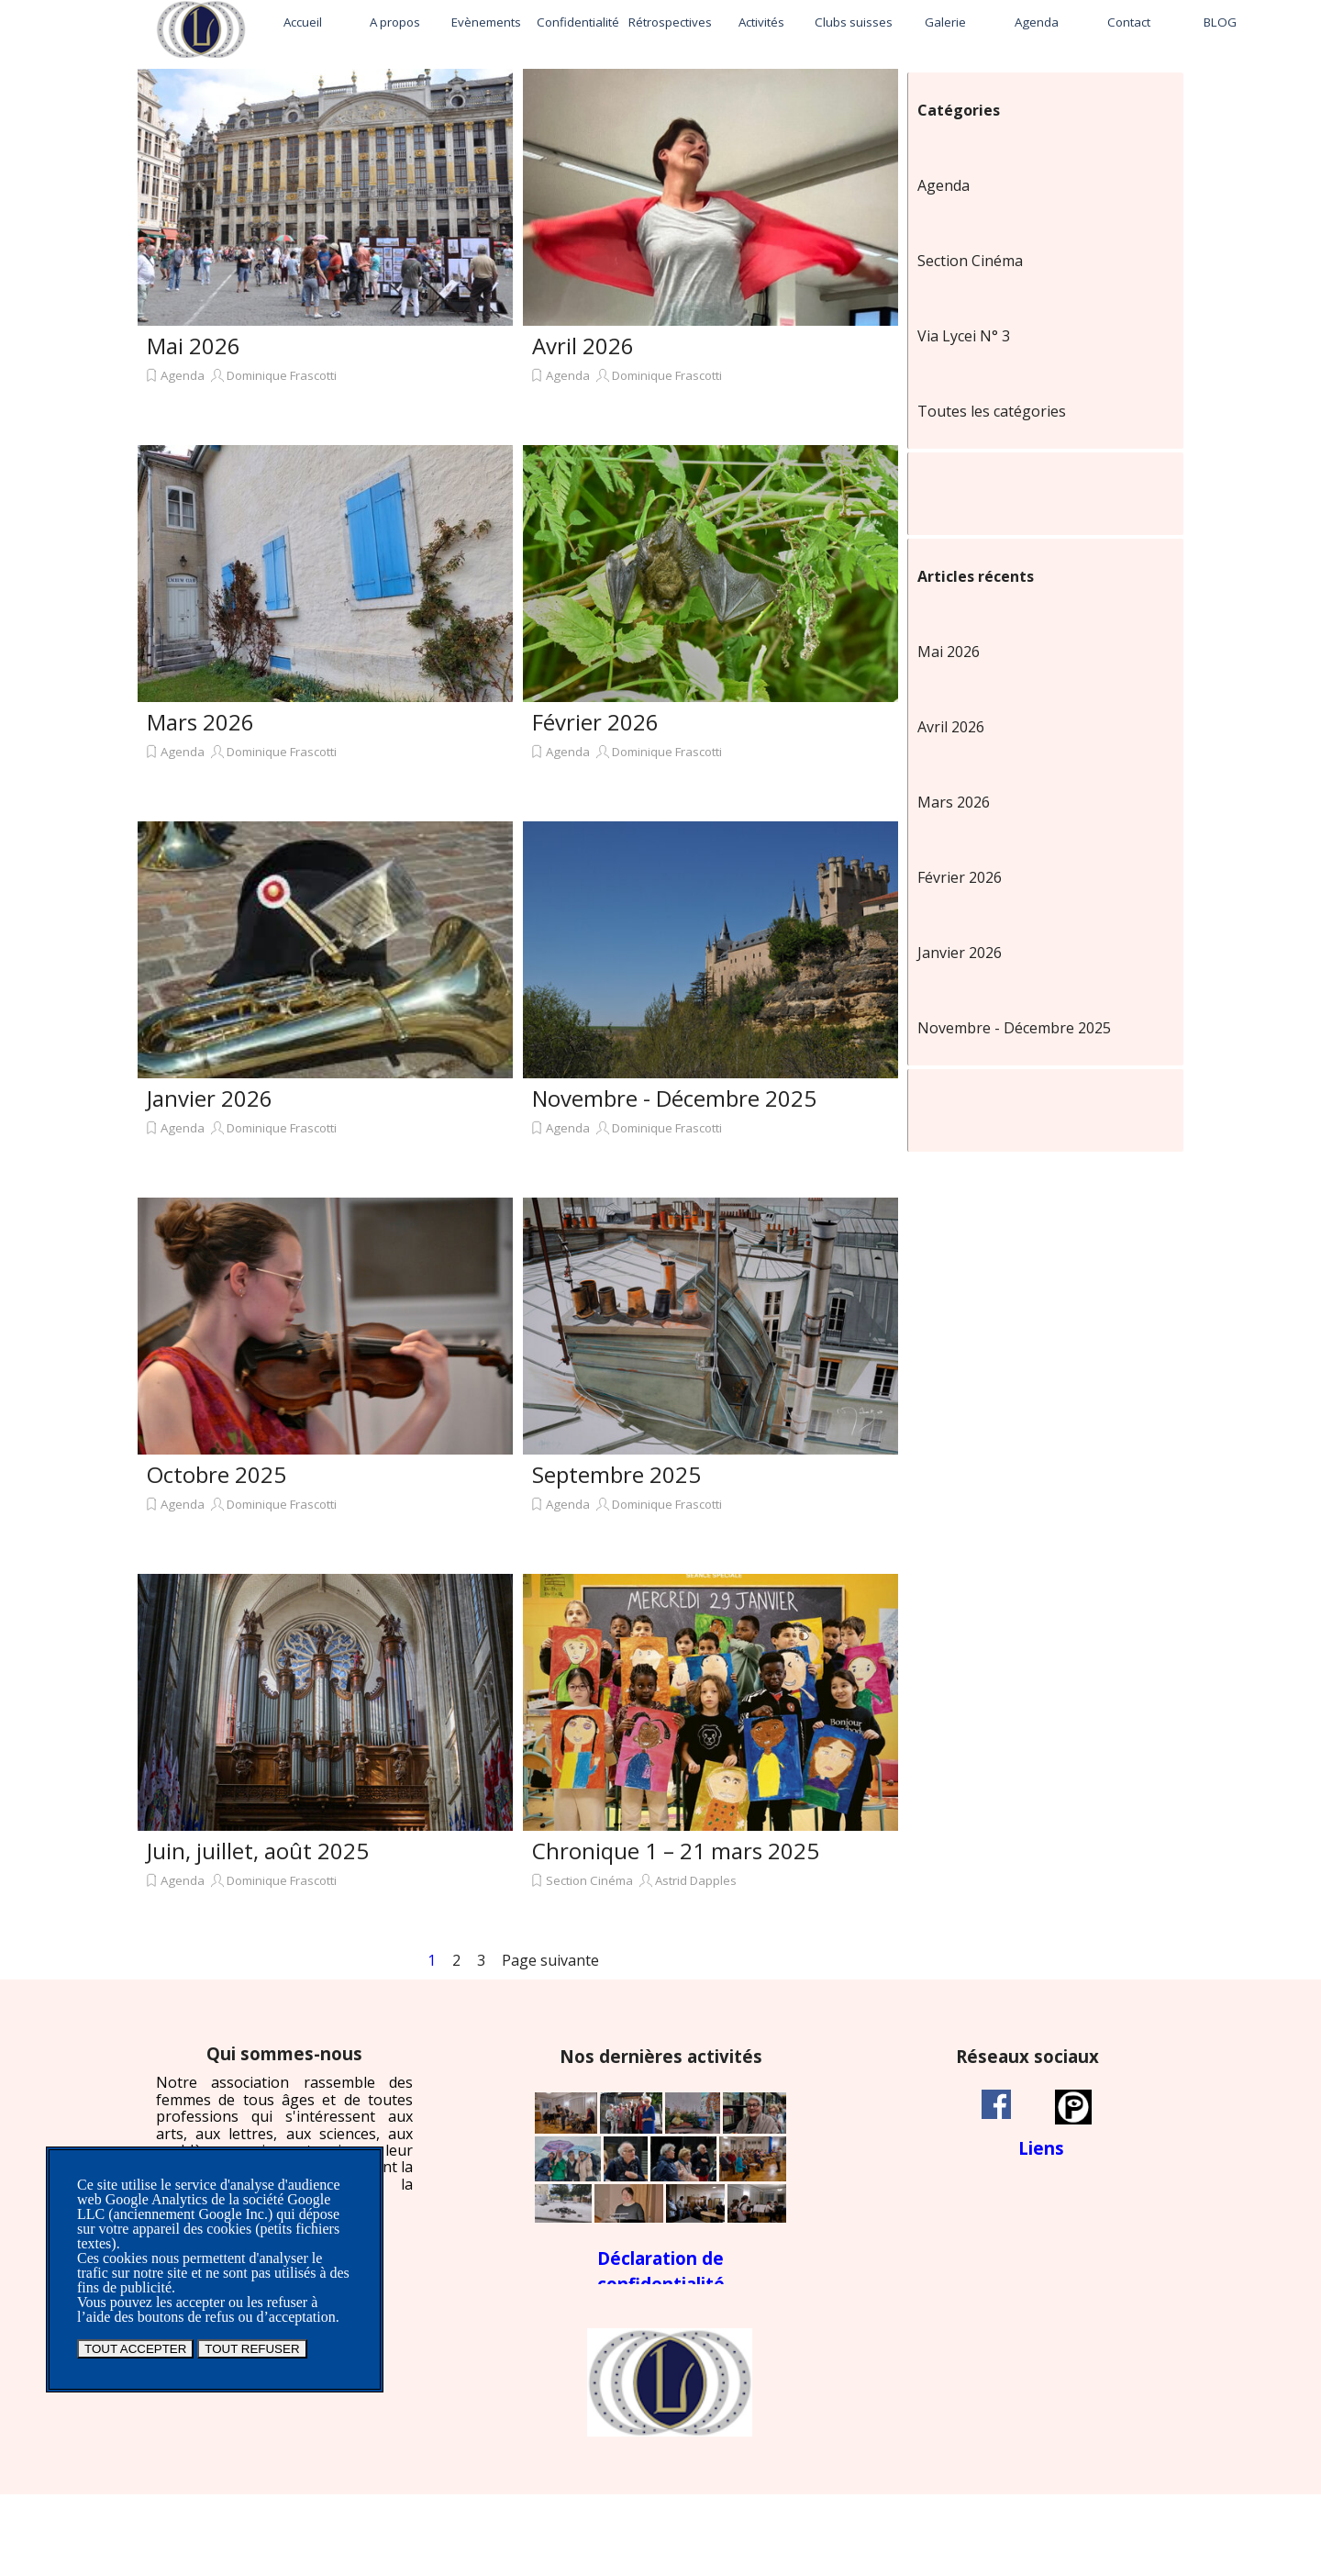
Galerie (945, 22)
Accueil (302, 22)
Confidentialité (578, 22)
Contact (1128, 22)
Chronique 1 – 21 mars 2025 (675, 1850)
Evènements (486, 22)
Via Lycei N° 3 (963, 336)
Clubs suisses (854, 22)
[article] (325, 252)
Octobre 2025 (216, 1474)
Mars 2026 (200, 722)
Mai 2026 (193, 345)
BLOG (1220, 22)
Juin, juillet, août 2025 (258, 1850)
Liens (1041, 2147)
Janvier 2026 (209, 1098)
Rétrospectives (670, 22)
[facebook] (996, 2104)
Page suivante (550, 1960)
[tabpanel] (284, 2127)
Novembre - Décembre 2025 (674, 1098)
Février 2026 (595, 722)
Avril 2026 (583, 345)
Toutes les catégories (991, 411)
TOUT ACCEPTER (135, 2349)
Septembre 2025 (616, 1474)
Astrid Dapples (696, 1880)
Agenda (1037, 22)
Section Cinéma (589, 1880)
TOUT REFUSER (252, 2349)
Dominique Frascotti (282, 375)
